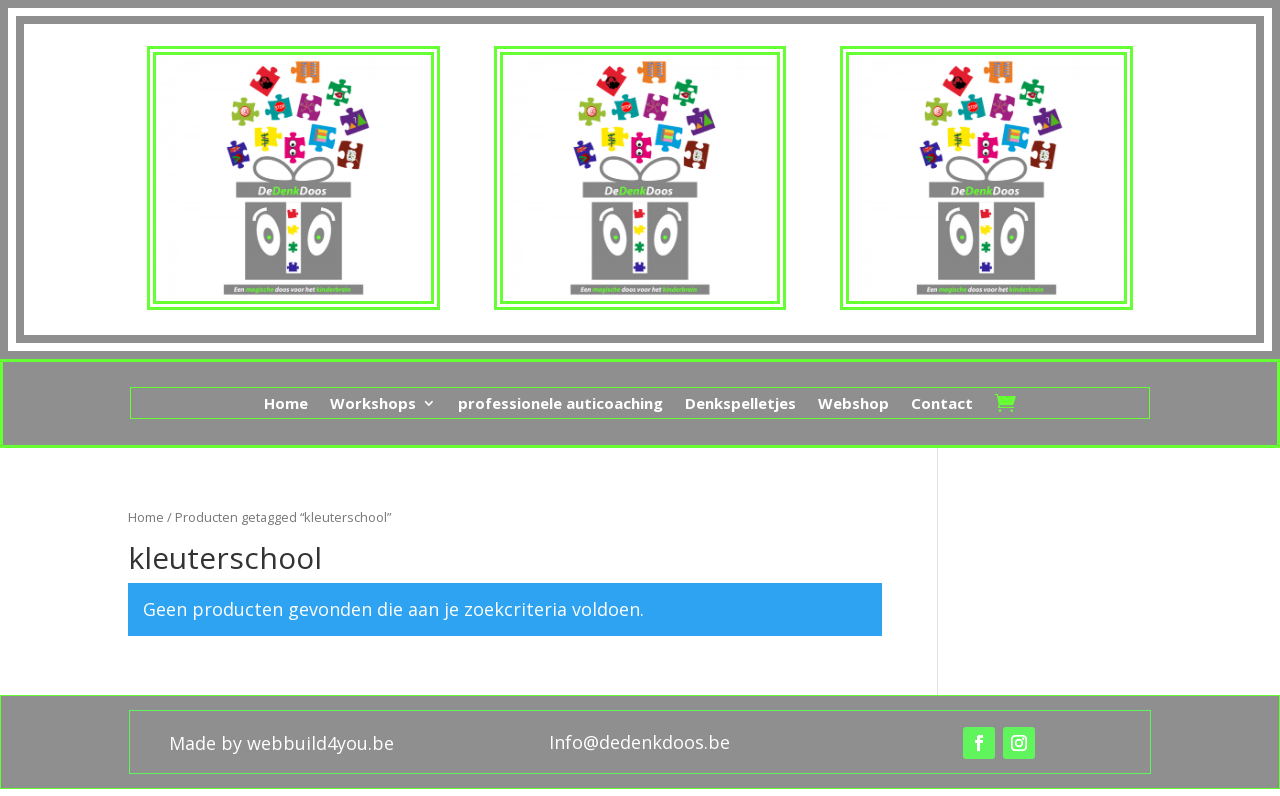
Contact (942, 404)
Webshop (853, 404)
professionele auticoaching (560, 404)
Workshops (373, 404)
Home (286, 404)
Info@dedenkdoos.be (639, 742)
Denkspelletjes (740, 404)
